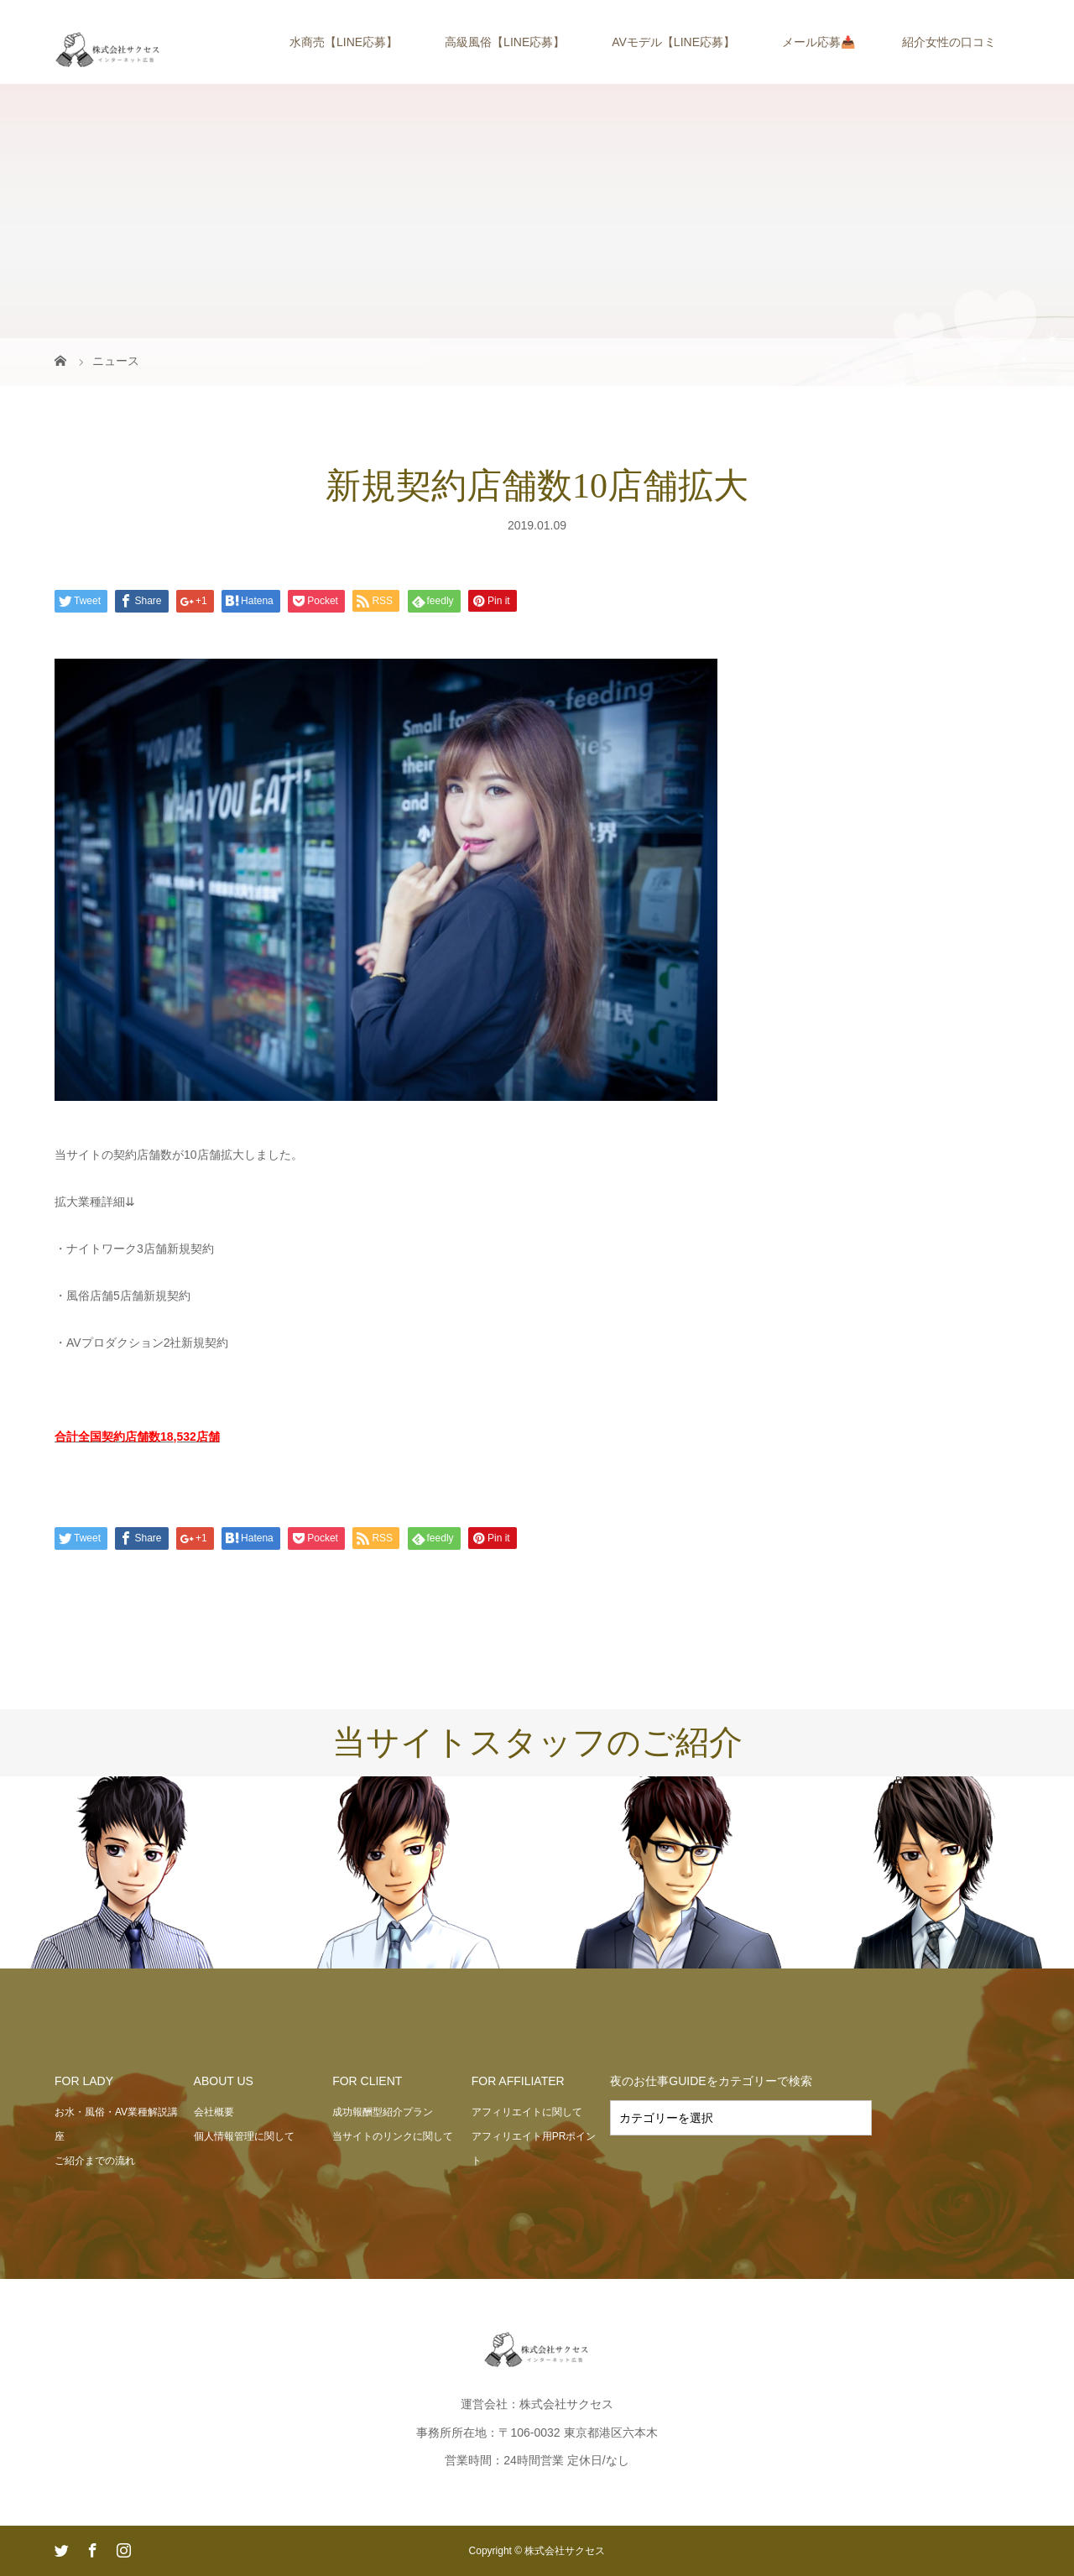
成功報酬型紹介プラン (382, 2112)
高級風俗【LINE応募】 (505, 42)
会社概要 (214, 2112)
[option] (134, 1872)
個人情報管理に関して (244, 2136)
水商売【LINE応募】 (343, 42)
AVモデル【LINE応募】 (673, 42)
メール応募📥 (818, 42)
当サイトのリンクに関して (392, 2136)
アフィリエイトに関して (527, 2112)
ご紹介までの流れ (95, 2161)
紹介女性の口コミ (949, 42)
